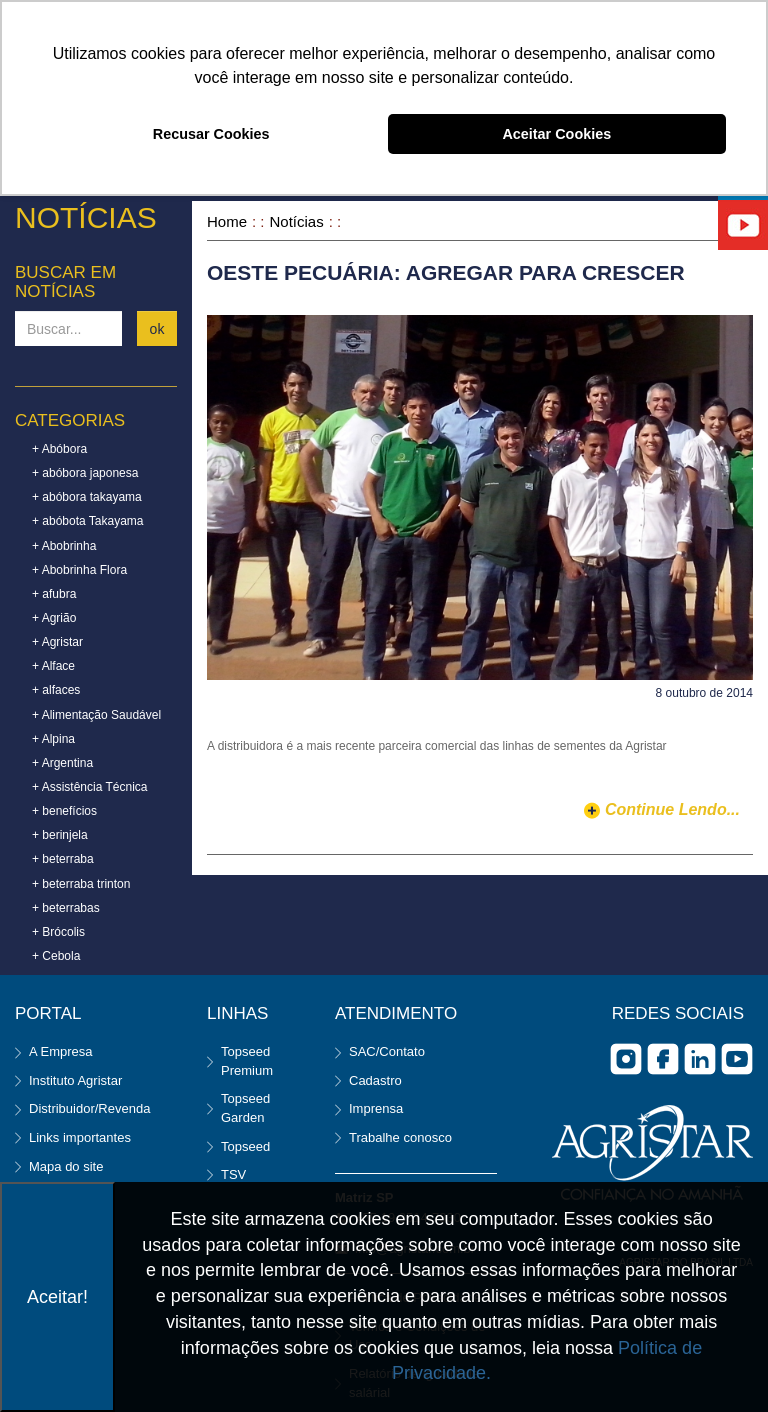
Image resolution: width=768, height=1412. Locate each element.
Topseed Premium (247, 1061)
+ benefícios (64, 811)
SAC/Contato (387, 1051)
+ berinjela (60, 835)
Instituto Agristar (75, 1080)
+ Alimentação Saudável (96, 715)
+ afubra (54, 594)
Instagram (626, 1059)
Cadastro (375, 1080)
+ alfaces (56, 690)
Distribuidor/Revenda (89, 1108)
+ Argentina (62, 763)
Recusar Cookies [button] (211, 134)
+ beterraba (63, 859)
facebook (663, 1059)
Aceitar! (57, 1297)
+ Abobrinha (64, 546)
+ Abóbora (59, 449)
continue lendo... (672, 809)
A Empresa (61, 1051)
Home (227, 221)
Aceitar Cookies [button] (556, 134)
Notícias (297, 221)
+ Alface (53, 666)
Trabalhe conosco (400, 1137)
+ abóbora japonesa (85, 473)
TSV (233, 1174)
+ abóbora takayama (87, 497)
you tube (737, 1059)
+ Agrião (54, 618)
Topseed (245, 1146)
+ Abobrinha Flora (79, 570)
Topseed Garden (245, 1108)
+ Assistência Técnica (90, 787)
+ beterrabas (66, 908)
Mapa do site (66, 1166)
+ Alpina (53, 739)
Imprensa (376, 1108)
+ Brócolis (58, 932)
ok (157, 329)
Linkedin (700, 1059)
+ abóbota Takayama (88, 521)
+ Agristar (57, 642)
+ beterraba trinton (81, 884)
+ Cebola (56, 956)
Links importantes (80, 1137)
